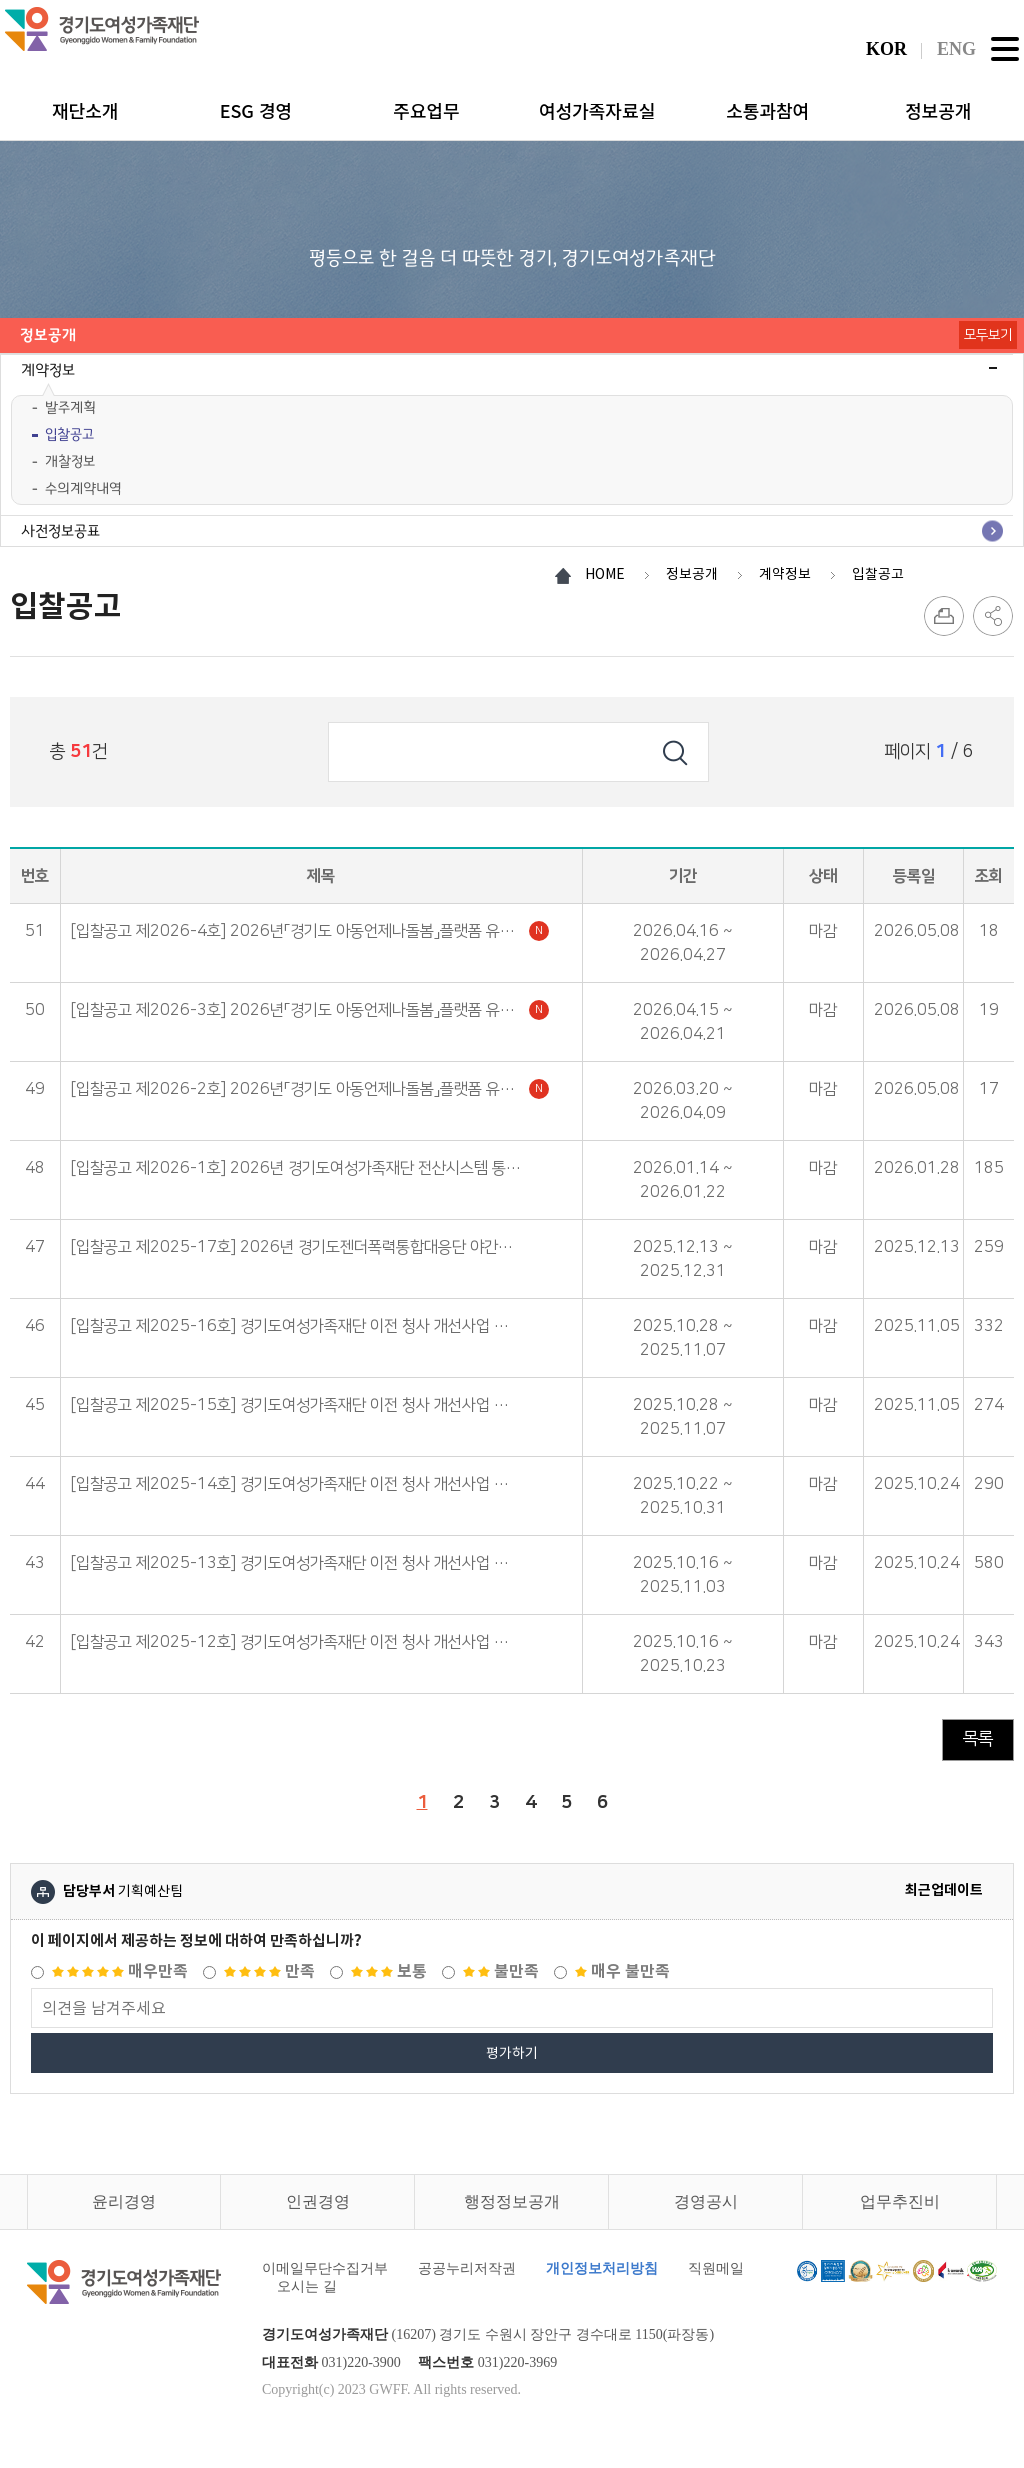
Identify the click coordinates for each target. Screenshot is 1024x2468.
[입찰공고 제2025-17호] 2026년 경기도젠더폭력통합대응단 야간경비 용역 (310, 1247)
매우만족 (120, 1971)
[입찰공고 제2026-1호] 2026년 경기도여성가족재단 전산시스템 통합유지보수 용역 (310, 1168)
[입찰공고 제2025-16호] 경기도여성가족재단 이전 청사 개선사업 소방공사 (310, 1326)
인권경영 (318, 2201)
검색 (675, 752)
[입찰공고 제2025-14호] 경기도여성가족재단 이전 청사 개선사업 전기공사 (310, 1484)
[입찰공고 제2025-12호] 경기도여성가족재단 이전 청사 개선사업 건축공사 (310, 1642)
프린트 (944, 616)
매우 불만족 (622, 1971)
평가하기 (512, 2053)
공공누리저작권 (467, 2268)
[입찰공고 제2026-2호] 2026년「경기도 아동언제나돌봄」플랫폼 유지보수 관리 (310, 1089)
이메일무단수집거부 (325, 2268)
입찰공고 (69, 434)
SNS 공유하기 (993, 616)
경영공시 (706, 2201)
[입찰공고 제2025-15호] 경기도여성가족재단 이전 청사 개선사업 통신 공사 (310, 1405)
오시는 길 (307, 2286)
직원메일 (716, 2268)
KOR (886, 49)
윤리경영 (124, 2201)
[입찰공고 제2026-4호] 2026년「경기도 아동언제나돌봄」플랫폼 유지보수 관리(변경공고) (310, 931)
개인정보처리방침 (602, 2268)
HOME (605, 574)
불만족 (501, 1971)
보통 (389, 1971)
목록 (978, 1739)
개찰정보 (70, 461)
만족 (269, 1971)
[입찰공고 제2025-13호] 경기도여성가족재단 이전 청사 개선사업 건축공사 (310, 1563)
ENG (956, 49)
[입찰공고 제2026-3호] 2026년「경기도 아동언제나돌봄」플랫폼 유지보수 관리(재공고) (310, 1010)
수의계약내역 (83, 488)
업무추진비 (900, 2201)
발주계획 (70, 407)
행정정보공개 (512, 2201)
